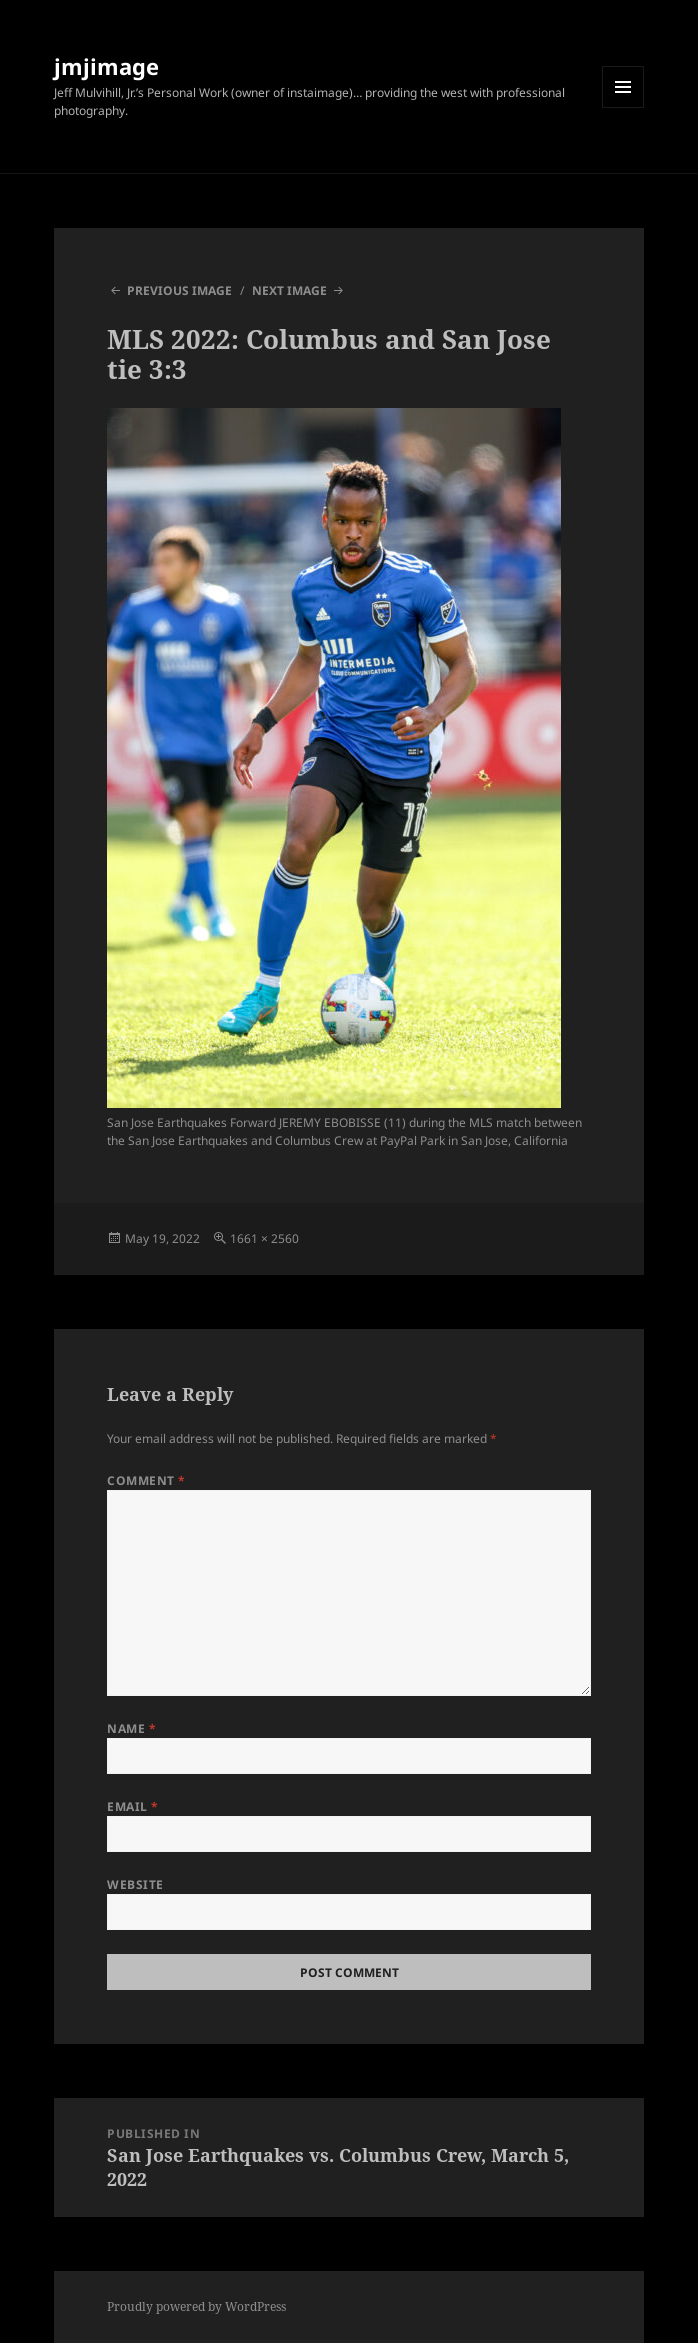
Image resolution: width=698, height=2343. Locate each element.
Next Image (289, 290)
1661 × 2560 (264, 1238)
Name (131, 1728)
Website (135, 1884)
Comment (146, 1480)
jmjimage (106, 66)
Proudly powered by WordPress (196, 2306)
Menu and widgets (623, 107)
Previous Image (179, 290)
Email (132, 1806)
